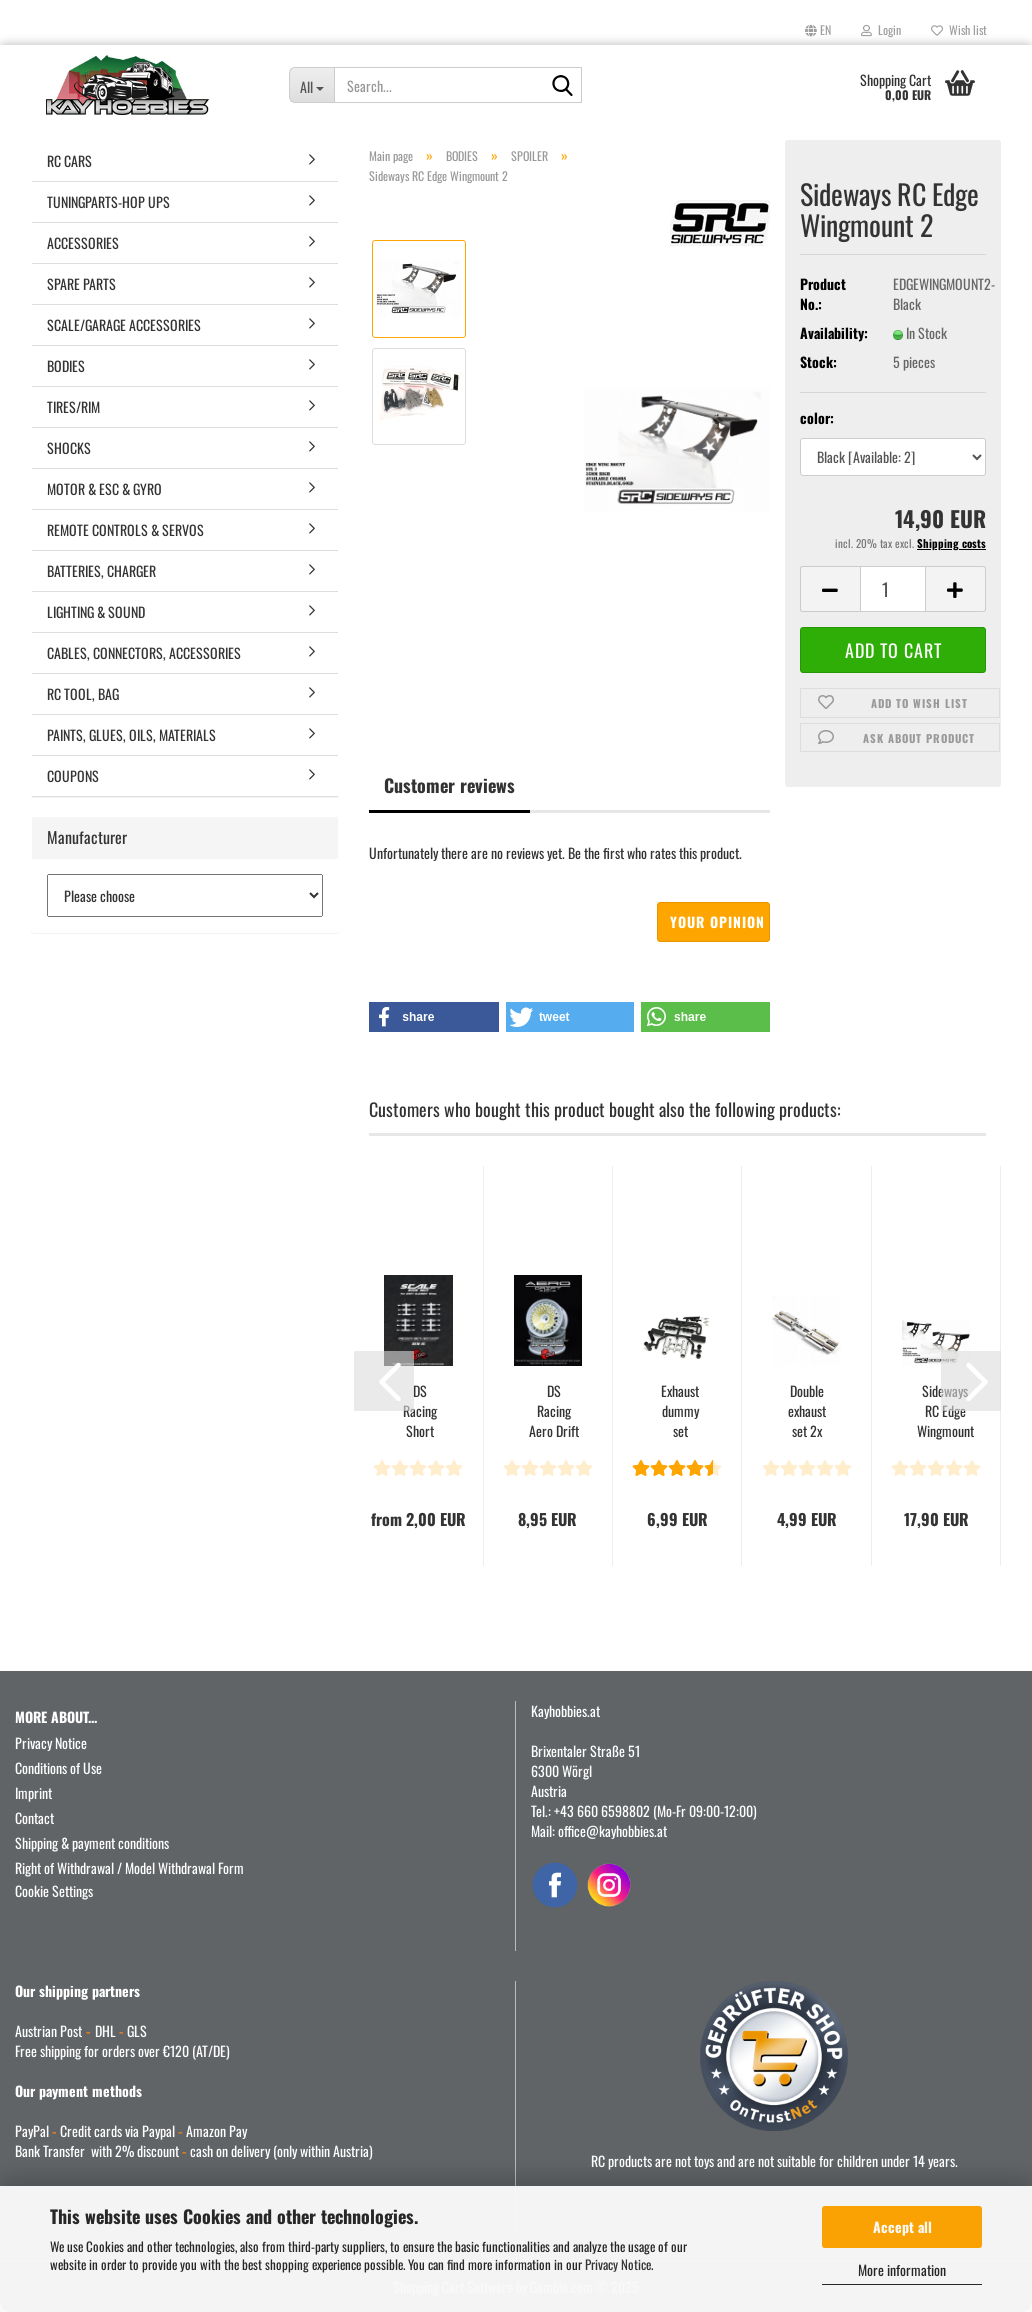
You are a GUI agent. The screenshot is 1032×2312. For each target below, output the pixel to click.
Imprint (33, 1792)
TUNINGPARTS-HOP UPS (108, 201)
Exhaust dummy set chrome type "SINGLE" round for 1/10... (680, 1411)
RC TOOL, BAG (83, 693)
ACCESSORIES (83, 242)
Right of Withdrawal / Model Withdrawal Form (129, 1867)
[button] (818, 30)
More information (902, 2269)
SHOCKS (69, 447)
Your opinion (717, 921)
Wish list (959, 29)
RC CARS (69, 160)
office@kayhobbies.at (612, 1830)
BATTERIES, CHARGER (101, 570)
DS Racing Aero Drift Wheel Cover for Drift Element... (554, 1411)
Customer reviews (449, 785)
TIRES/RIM (73, 406)
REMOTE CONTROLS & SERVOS (125, 529)
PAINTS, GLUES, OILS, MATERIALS (131, 734)
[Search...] (312, 85)
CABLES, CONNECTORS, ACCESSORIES (144, 652)
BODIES (66, 365)
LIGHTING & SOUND (96, 611)
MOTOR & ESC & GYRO (104, 488)
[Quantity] (893, 589)
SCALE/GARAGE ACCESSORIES (124, 324)
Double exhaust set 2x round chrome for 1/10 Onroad (806, 1411)
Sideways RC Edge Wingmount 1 (945, 1411)
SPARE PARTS (81, 283)
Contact (34, 1817)
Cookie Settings (54, 1890)
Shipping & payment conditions (92, 1842)
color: (817, 418)
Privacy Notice (618, 2264)
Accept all (902, 2226)
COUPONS (73, 775)
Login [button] (881, 29)
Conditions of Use (58, 1767)
